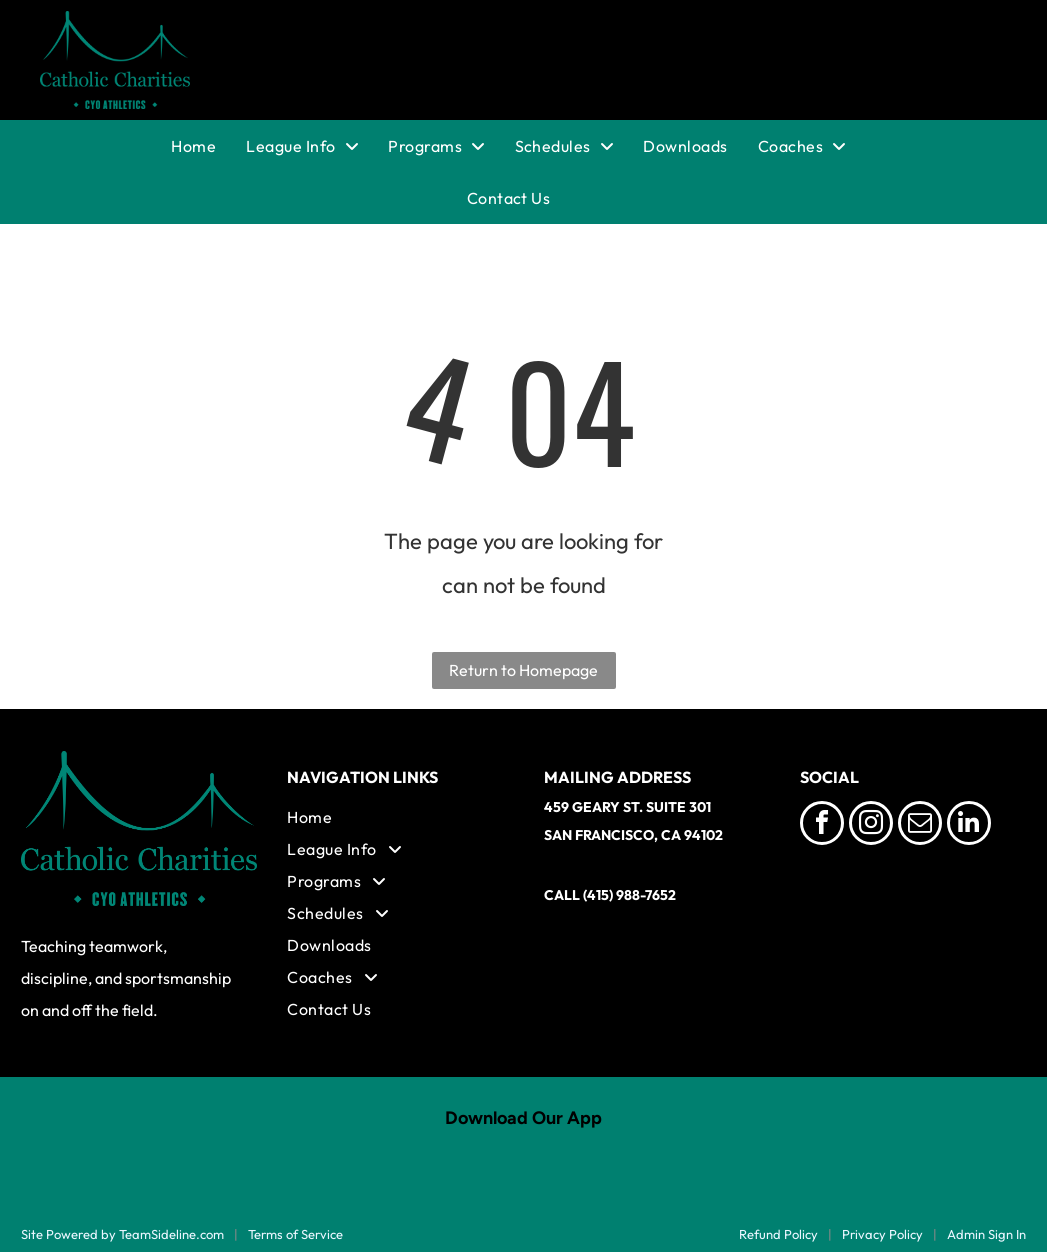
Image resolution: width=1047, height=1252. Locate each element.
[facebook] (822, 825)
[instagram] (871, 825)
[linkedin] (969, 825)
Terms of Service (295, 1234)
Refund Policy (778, 1234)
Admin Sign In (986, 1234)
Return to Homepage (523, 670)
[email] (920, 825)
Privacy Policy (882, 1234)
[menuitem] (208, 146)
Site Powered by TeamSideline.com (122, 1234)
